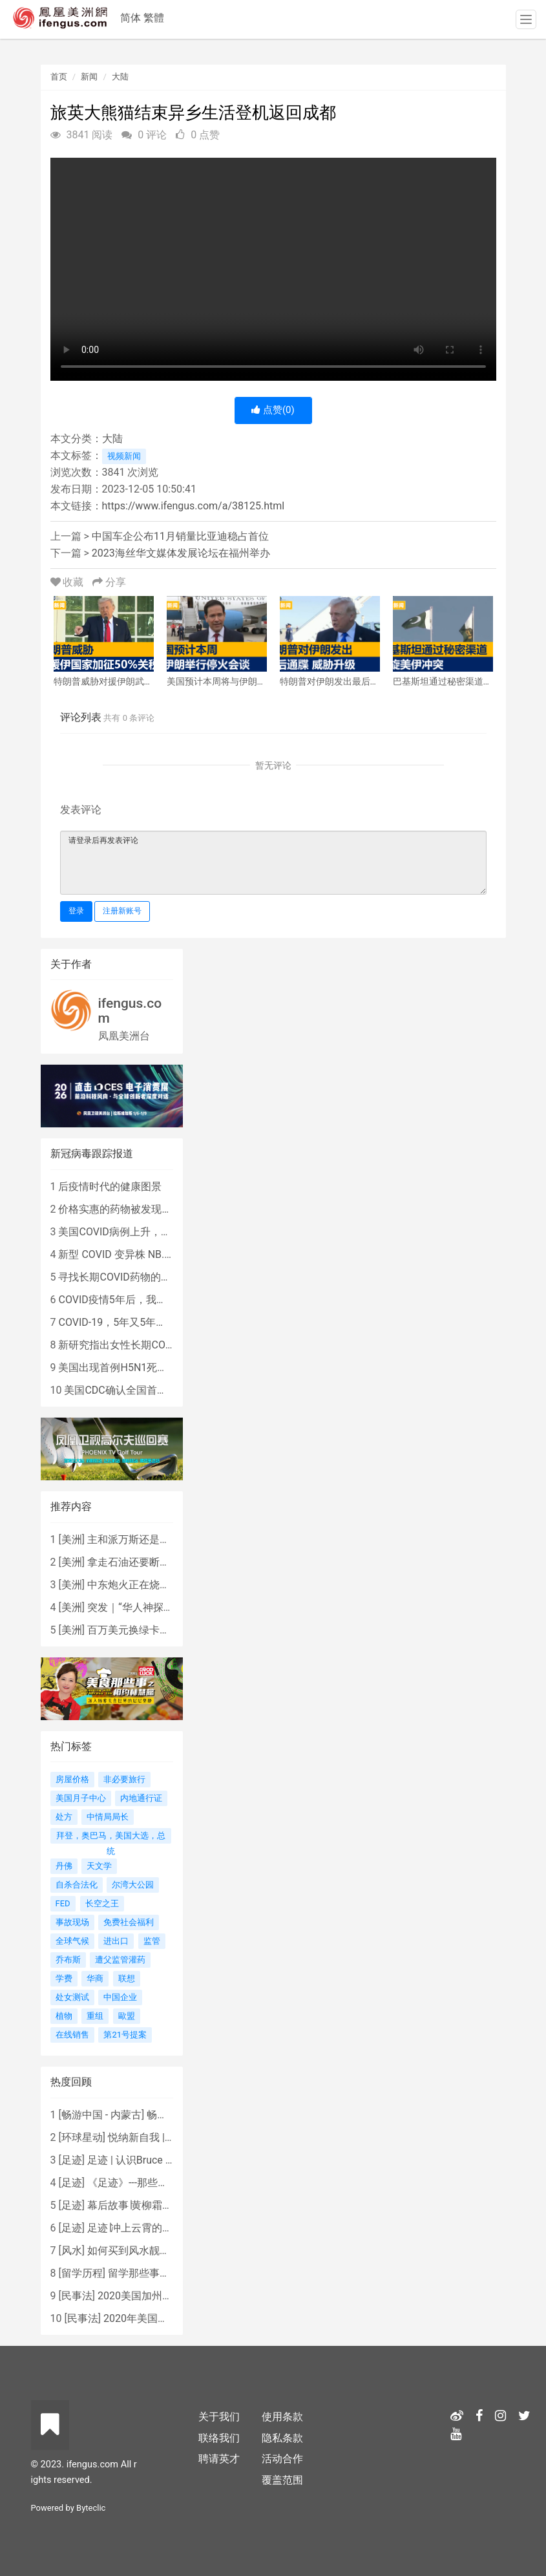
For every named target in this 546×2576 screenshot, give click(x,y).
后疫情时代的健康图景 (110, 1186)
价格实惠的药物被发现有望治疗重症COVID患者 (166, 1209)
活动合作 (282, 2459)
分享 (109, 582)
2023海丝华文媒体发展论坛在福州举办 (181, 553)
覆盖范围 (282, 2480)
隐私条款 (282, 2438)
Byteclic (90, 2508)
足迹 (71, 2160)
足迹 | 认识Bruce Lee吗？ (144, 2160)
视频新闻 (124, 456)
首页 (58, 76)
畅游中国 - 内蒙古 (101, 2115)
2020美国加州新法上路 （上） (167, 2296)
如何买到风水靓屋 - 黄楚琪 (148, 2250)
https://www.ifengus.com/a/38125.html (193, 506)
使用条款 (282, 2417)
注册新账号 (122, 910)
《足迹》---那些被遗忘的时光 (153, 2183)
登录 (76, 910)
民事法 (76, 2296)
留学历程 (82, 2273)
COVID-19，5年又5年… (110, 1322)
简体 (130, 18)
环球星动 (82, 2137)
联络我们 (219, 2438)
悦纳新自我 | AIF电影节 (160, 2137)
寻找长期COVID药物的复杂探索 (130, 1277)
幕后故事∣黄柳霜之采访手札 (150, 2205)
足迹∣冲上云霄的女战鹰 (140, 2228)
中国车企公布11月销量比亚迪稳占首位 (180, 536)
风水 (71, 2250)
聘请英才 (219, 2459)
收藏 (68, 582)
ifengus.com (130, 1010)
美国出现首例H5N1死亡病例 (123, 1367)
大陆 (120, 76)
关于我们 (219, 2417)
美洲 (71, 1539)
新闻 (89, 76)
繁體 (153, 18)
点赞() (273, 410)
